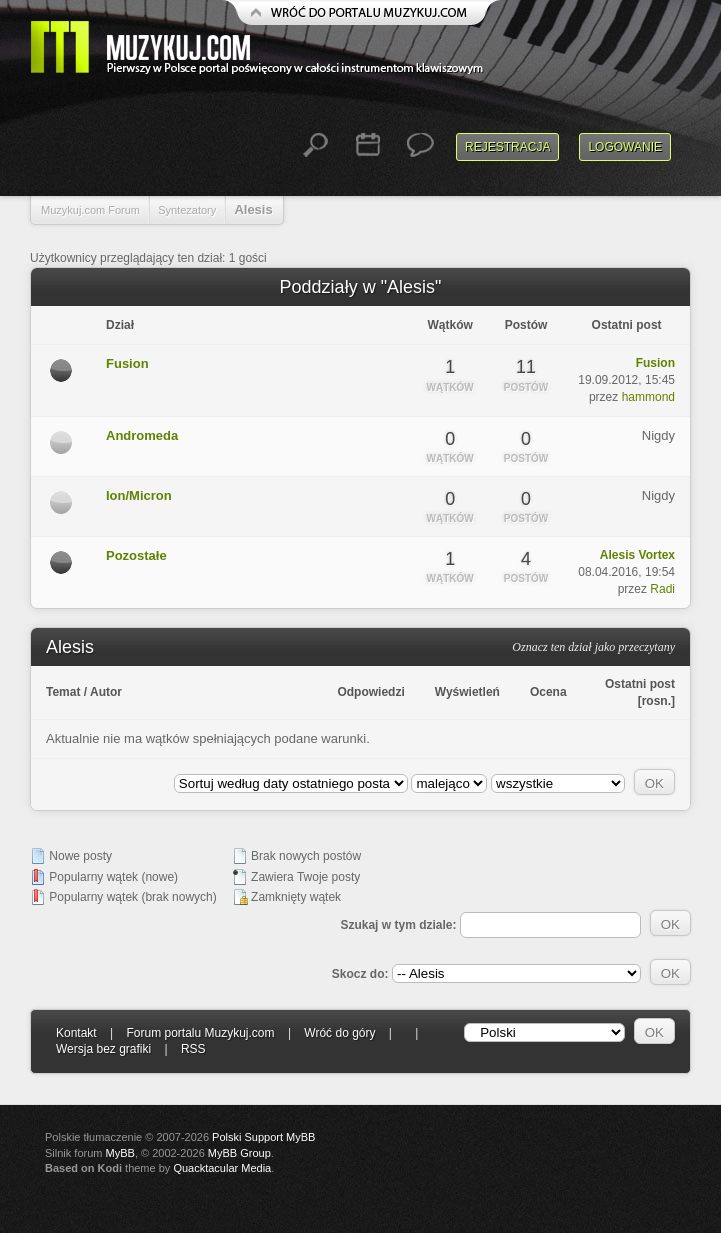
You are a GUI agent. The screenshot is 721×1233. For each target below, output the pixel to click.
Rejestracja (507, 147)
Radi (662, 589)
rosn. (656, 701)
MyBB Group (239, 1153)
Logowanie (625, 147)
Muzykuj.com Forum (90, 210)
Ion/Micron (139, 495)
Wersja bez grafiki (103, 1049)
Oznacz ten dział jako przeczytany (593, 647)
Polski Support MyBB (263, 1137)
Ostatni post (640, 684)
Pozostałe (136, 555)
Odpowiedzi (370, 692)
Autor (106, 692)
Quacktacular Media (222, 1168)
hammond (648, 397)
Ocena (548, 692)
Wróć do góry (339, 1033)
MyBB (120, 1153)
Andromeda (142, 435)
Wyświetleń (467, 692)
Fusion (127, 363)
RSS (193, 1049)
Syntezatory (187, 210)
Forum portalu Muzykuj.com (201, 1033)
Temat (63, 692)
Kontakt (76, 1033)
